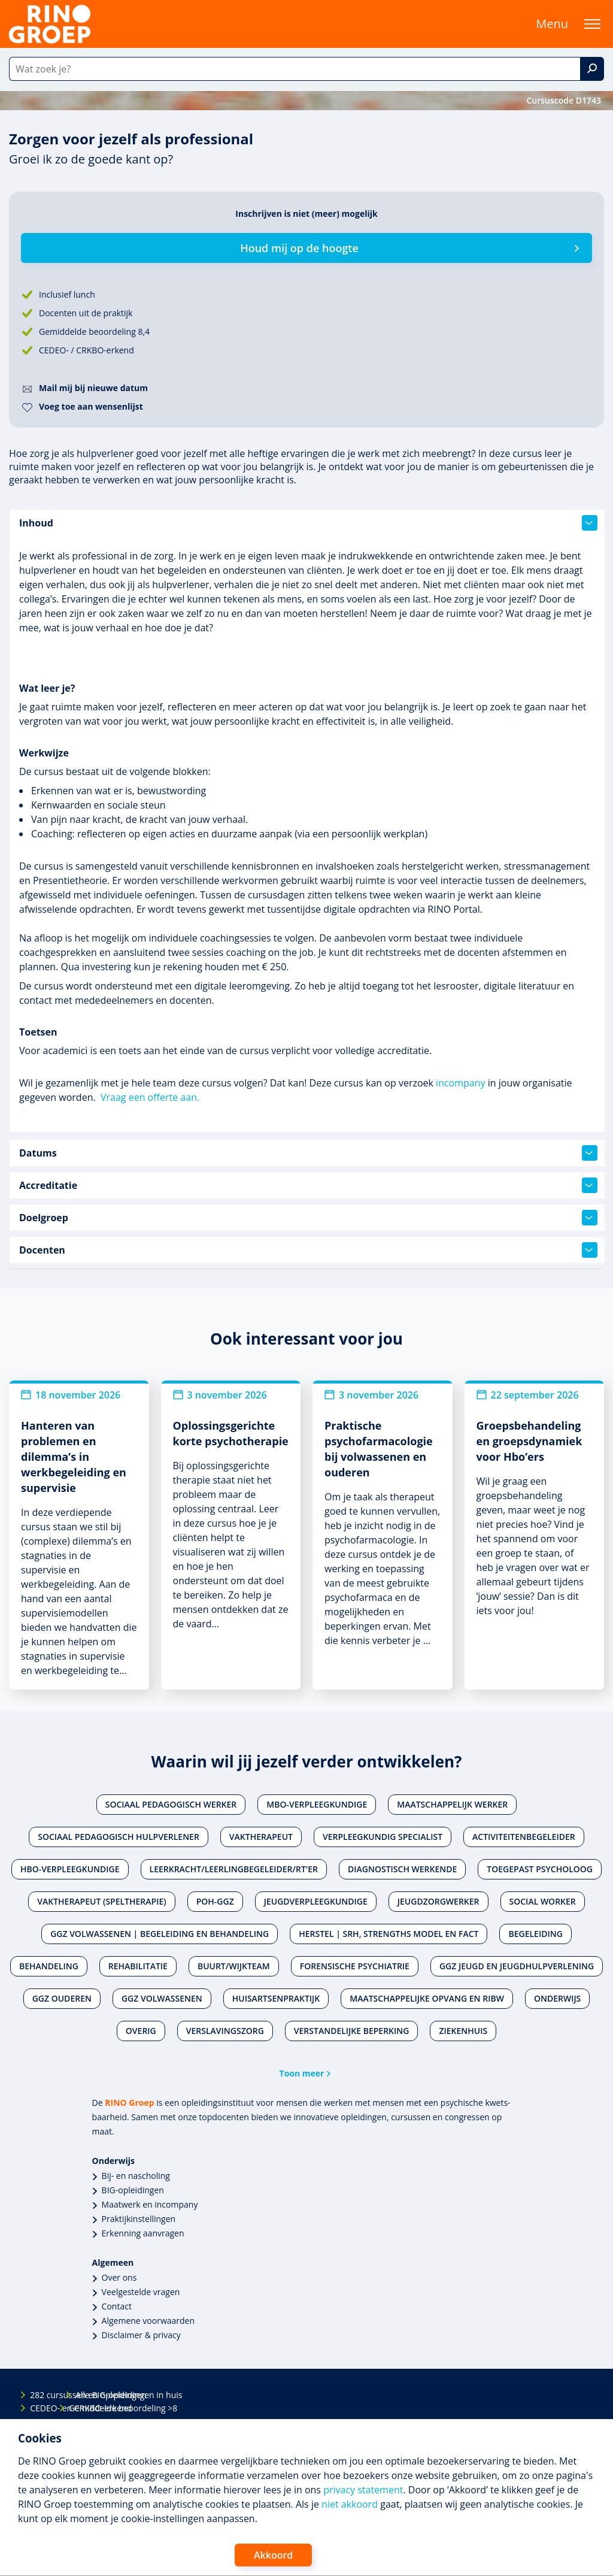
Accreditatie (308, 1185)
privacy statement (363, 2489)
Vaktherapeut (261, 1836)
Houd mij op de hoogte (299, 248)
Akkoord (273, 2555)
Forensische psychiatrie (354, 1966)
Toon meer (302, 2073)
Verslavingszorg (225, 2030)
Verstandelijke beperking (351, 2030)
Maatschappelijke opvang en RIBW (427, 1998)
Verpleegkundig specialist (382, 1836)
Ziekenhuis (463, 2030)
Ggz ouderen (62, 1998)
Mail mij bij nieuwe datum (93, 387)
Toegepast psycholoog (540, 1869)
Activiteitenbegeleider (523, 1836)
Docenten (308, 1250)
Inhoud (308, 523)
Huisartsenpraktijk (276, 1998)
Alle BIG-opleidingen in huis (85, 2395)
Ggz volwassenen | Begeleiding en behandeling (159, 1933)
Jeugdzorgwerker (438, 1901)
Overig (141, 2030)
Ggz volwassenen (162, 1998)
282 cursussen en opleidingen (40, 2395)
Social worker (542, 1901)
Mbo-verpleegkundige (316, 1804)
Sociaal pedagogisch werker (171, 1804)
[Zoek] (592, 69)
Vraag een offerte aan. (150, 1097)
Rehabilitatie (138, 1966)
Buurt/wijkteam (234, 1966)
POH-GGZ (215, 1901)
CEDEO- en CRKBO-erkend (40, 2408)
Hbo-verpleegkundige (70, 1869)
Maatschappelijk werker (452, 1804)
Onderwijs (557, 1998)
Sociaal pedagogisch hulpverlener (118, 1836)
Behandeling (48, 1966)
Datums (308, 1153)
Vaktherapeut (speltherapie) (101, 1901)
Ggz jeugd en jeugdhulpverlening (516, 1966)
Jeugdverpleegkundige (316, 1901)
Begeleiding (535, 1933)
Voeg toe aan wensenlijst (91, 406)
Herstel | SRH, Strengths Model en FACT (388, 1933)
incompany (460, 1082)
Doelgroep (308, 1217)
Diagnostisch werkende (402, 1869)
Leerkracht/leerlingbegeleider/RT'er (234, 1869)
